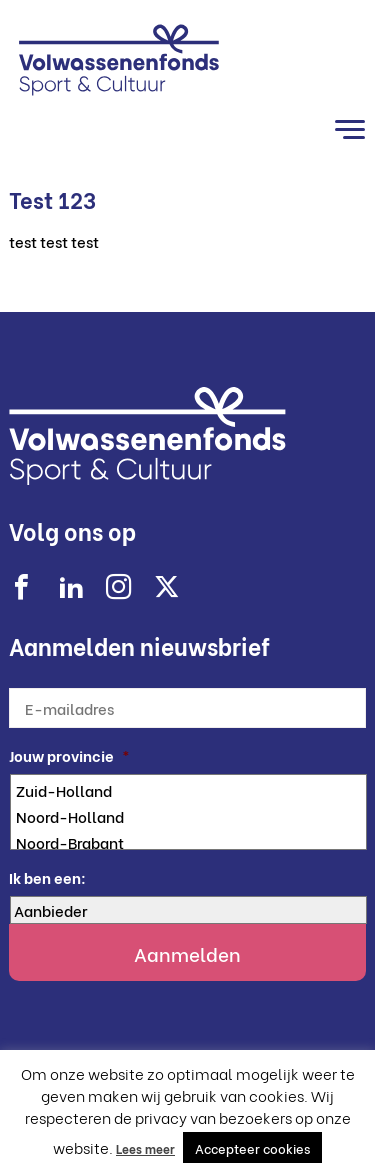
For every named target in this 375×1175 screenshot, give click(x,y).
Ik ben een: (47, 877)
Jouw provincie (69, 755)
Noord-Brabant (189, 842)
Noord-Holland (189, 816)
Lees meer (145, 1148)
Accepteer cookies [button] (252, 1147)
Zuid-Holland (189, 790)
